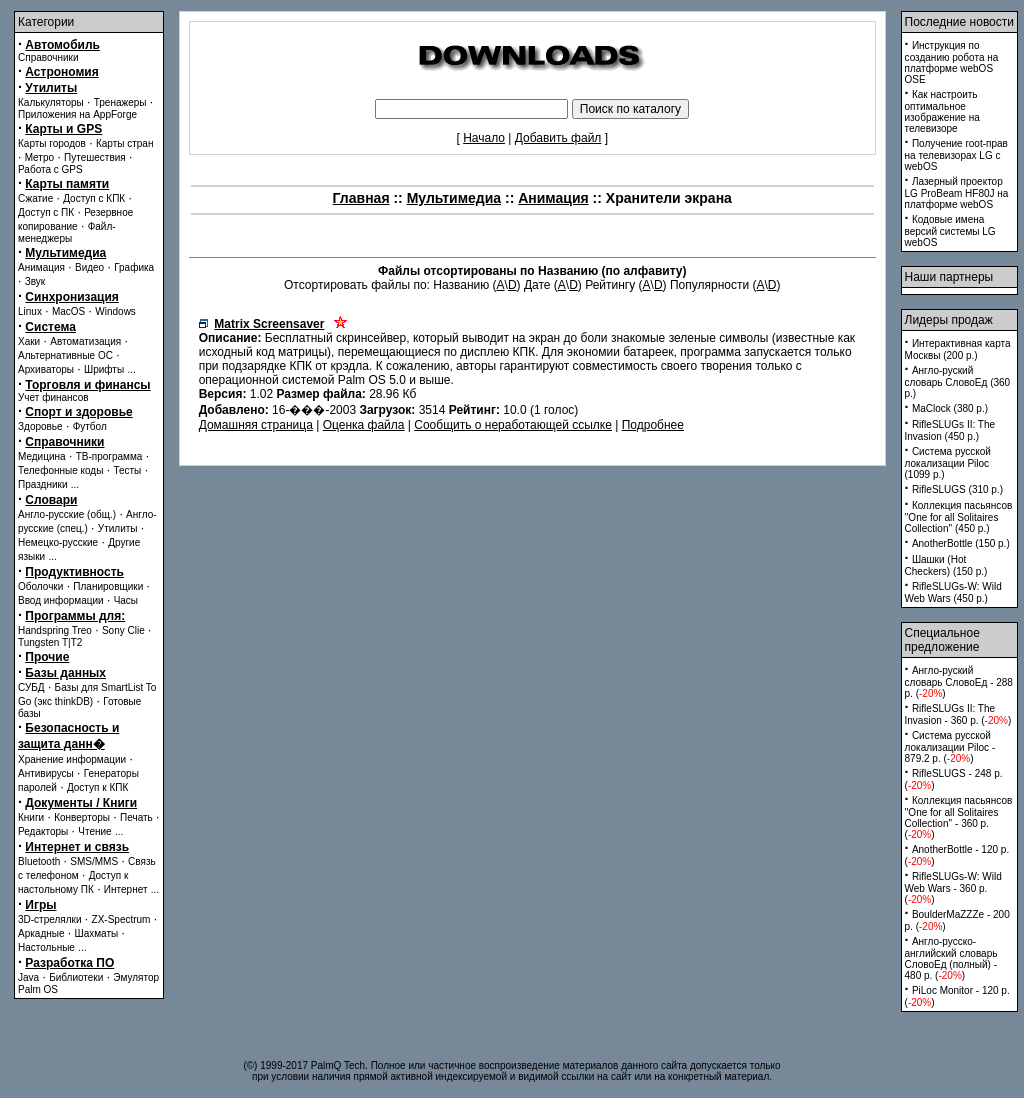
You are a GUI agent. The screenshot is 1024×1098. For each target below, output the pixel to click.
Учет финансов (53, 397)
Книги (31, 817)
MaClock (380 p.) (950, 408)
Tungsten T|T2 (50, 642)
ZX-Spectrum (121, 919)
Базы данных (65, 673)
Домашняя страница (256, 425)
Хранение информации (72, 759)
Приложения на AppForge (77, 114)
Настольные (46, 947)
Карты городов (52, 143)
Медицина (42, 456)
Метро (39, 157)
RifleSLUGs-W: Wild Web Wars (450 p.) (953, 592)
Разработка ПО (69, 963)
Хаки (29, 341)
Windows (115, 311)
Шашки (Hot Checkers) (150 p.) (946, 565)
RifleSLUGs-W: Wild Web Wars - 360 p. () (953, 888)
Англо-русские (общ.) (67, 514)
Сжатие (35, 198)
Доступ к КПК (97, 787)
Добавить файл (558, 138)
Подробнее (653, 425)
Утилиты (51, 88)
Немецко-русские (58, 542)
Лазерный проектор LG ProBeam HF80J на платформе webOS (957, 193)
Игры (40, 905)
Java (28, 977)
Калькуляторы (51, 102)
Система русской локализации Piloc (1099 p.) (948, 463)
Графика (134, 267)
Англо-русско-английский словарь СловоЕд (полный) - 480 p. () (951, 958)
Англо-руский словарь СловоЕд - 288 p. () (959, 682)
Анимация (41, 267)
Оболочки (40, 586)
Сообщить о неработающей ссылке (513, 425)
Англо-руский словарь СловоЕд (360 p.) (958, 382)
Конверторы (82, 817)
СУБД (31, 687)
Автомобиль (62, 45)
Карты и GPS (63, 129)
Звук (35, 281)
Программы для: (75, 616)
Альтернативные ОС (65, 355)
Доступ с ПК (46, 212)
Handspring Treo (55, 630)
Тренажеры (120, 102)
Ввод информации (61, 600)
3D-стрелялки (50, 919)
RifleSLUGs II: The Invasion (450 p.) (950, 430)
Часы (126, 600)
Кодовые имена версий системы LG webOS (950, 231)
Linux (30, 311)
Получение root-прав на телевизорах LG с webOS (956, 155)
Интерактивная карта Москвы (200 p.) (958, 349)
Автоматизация (85, 341)
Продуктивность (74, 572)
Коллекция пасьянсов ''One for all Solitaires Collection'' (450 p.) (959, 517)
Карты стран (125, 143)
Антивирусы (46, 773)
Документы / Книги (81, 803)
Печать (136, 817)
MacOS (68, 311)
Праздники (42, 484)
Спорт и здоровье (78, 412)
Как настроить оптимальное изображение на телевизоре (942, 111)
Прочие (47, 657)
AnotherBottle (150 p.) (961, 543)
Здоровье (40, 426)
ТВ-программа (109, 456)
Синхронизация (72, 297)
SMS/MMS (94, 861)
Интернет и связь (77, 847)
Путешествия (95, 157)
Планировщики (108, 586)
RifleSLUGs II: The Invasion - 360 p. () (958, 714)
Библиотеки (76, 977)
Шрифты (104, 369)
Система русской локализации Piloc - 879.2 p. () (950, 747)
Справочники (48, 57)
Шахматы (97, 933)
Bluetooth (39, 861)
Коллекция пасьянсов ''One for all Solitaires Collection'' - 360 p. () (959, 817)
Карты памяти (67, 184)
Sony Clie (123, 630)
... (131, 369)
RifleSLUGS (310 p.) (957, 489)
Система (50, 327)
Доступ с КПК (94, 198)
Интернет (126, 889)
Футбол (90, 426)
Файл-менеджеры (67, 232)
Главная (361, 198)
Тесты (127, 470)
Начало (484, 138)
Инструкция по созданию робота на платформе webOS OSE (952, 62)
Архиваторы (46, 369)
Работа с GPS (50, 169)
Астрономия (61, 72)
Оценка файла (364, 425)
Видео (89, 267)
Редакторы (43, 831)
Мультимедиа (65, 253)
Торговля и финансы (87, 385)
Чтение (94, 831)
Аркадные (41, 933)
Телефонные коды (60, 470)
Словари (51, 500)
